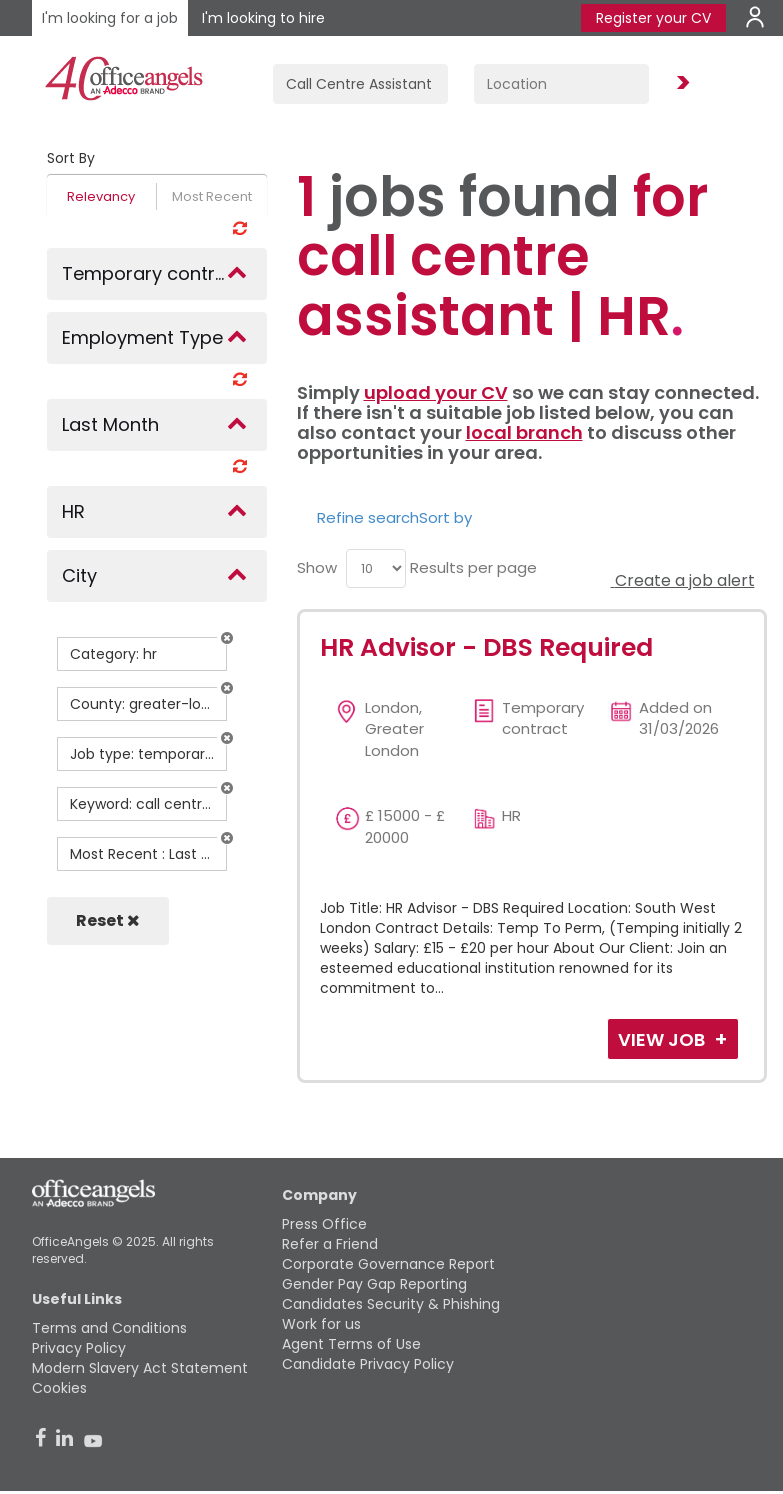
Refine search (368, 517)
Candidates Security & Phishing (391, 1304)
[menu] (376, 568)
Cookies (59, 1388)
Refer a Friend (330, 1244)
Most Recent (212, 196)
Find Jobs (680, 83)
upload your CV (436, 392)
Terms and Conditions (109, 1328)
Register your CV (653, 18)
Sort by (445, 517)
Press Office (324, 1224)
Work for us (321, 1324)
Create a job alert (683, 580)
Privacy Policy (79, 1348)
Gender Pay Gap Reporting (374, 1284)
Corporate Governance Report (388, 1264)
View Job (663, 1039)
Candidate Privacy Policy (368, 1364)
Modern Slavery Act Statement (140, 1368)
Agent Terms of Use (351, 1344)
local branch (524, 432)
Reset (108, 920)
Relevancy (101, 196)
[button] (227, 638)
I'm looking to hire (263, 18)
